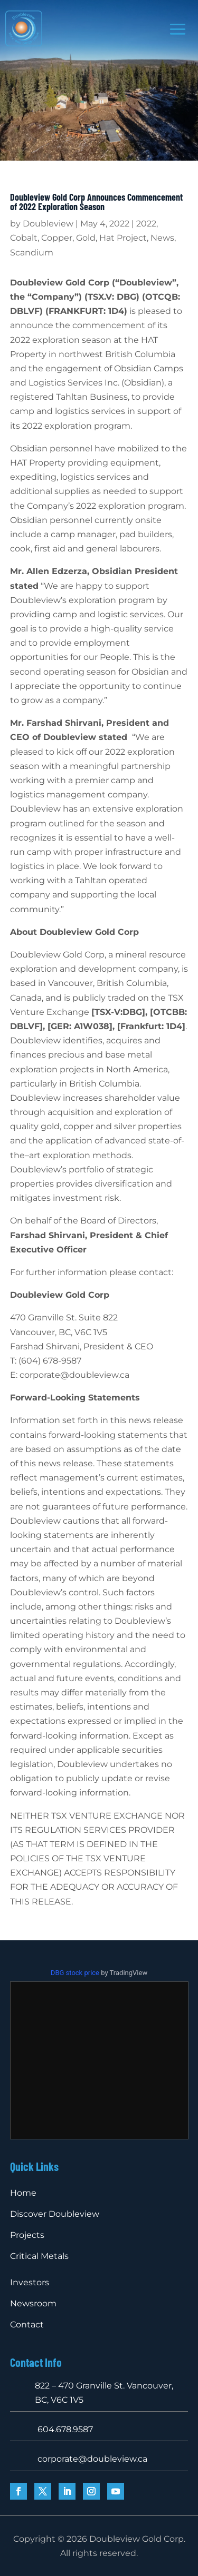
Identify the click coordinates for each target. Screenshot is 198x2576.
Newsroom (33, 2303)
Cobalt (23, 238)
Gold (86, 238)
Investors (29, 2282)
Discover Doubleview (54, 2214)
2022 (146, 224)
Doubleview (48, 224)
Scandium (31, 253)
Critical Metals (39, 2256)
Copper (56, 238)
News (162, 238)
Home (23, 2193)
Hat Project (123, 238)
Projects (27, 2235)
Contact (27, 2325)
